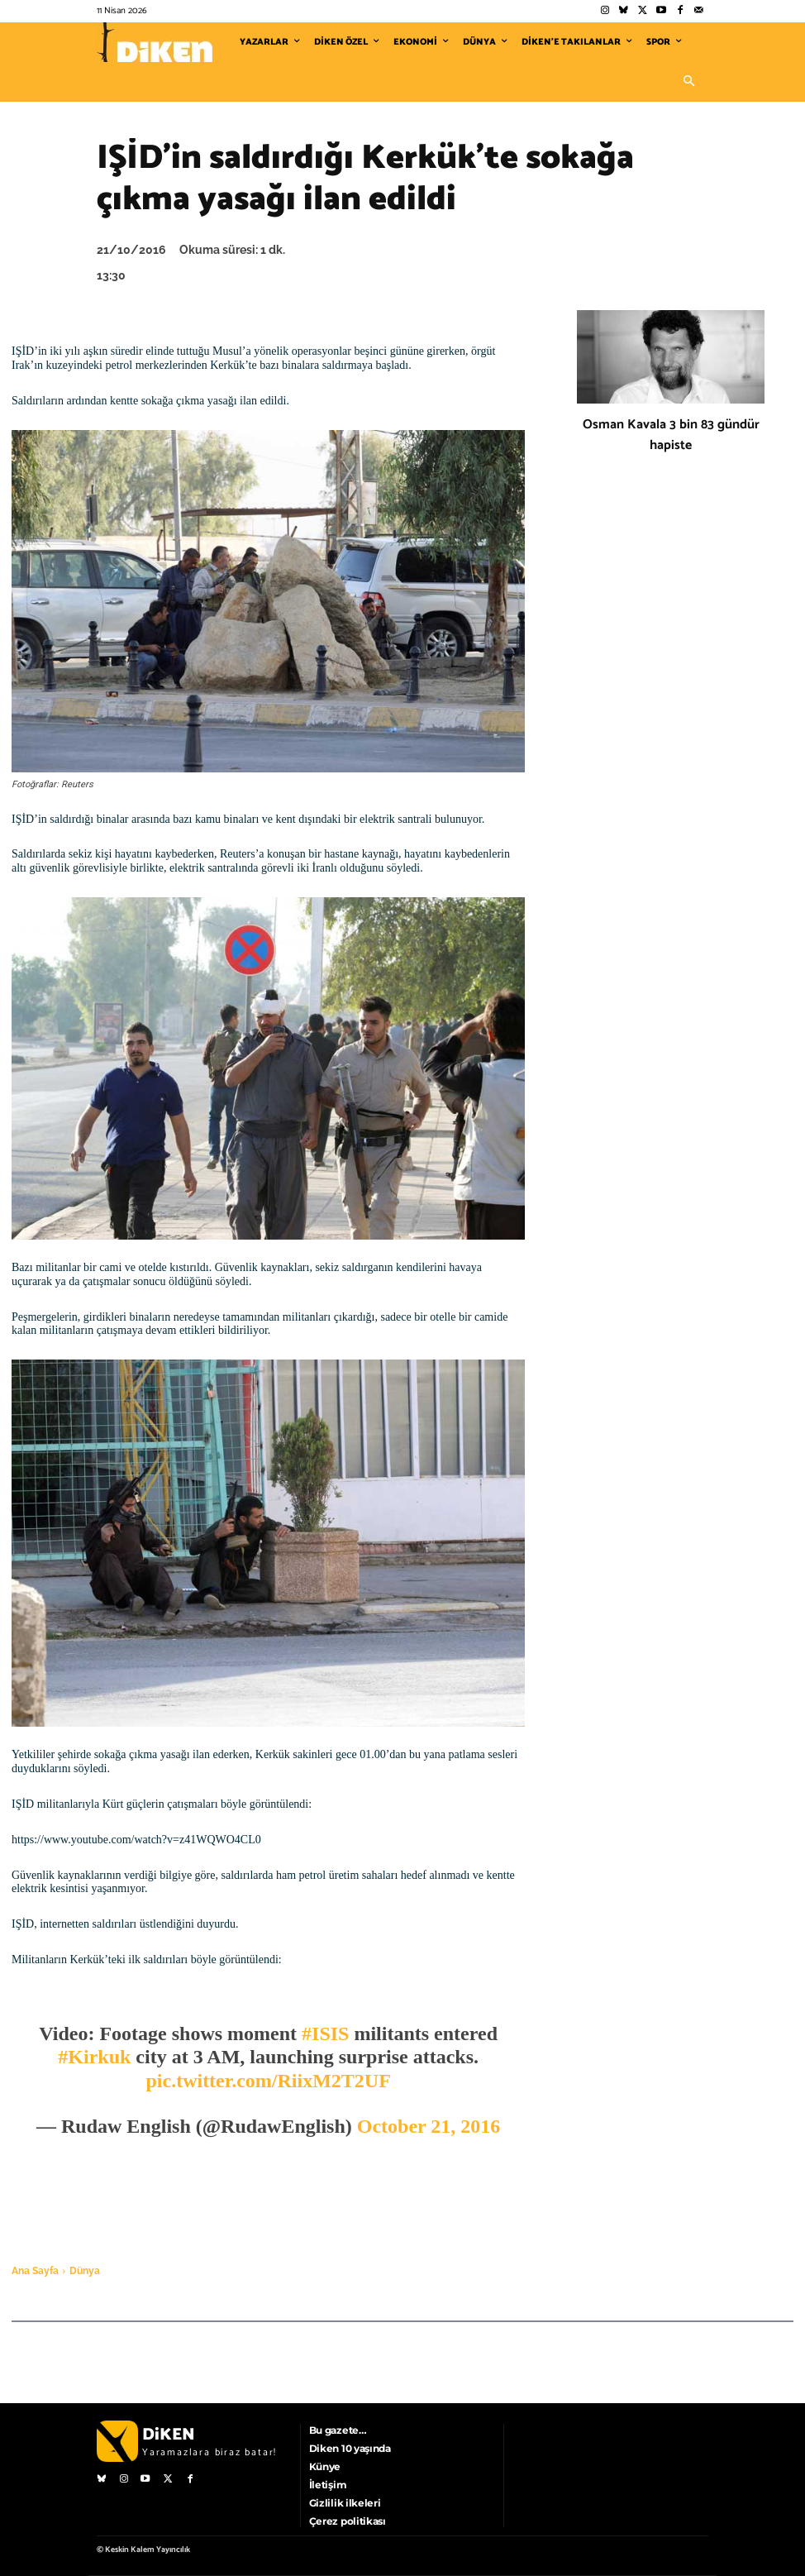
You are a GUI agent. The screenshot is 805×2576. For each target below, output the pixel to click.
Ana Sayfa (35, 2271)
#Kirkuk (94, 2056)
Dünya (84, 2271)
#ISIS (325, 2033)
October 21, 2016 (429, 2126)
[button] (688, 82)
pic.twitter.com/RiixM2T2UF (267, 2080)
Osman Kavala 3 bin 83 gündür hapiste (671, 434)
